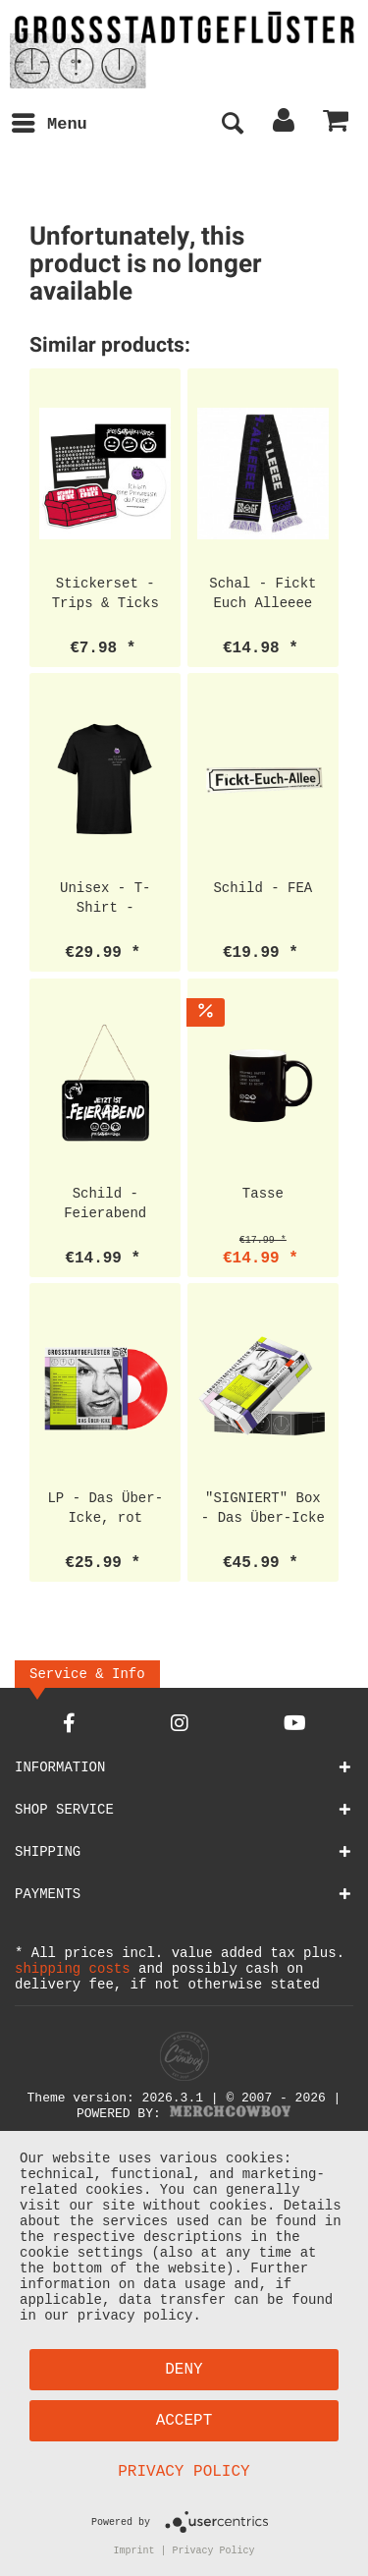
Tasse (263, 1193)
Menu (49, 122)
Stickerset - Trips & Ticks (105, 593)
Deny (183, 2367)
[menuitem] (48, 124)
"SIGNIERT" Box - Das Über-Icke (263, 1507)
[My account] (284, 124)
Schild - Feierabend (105, 1203)
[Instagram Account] (179, 1725)
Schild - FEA (262, 887)
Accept (184, 2418)
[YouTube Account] (295, 1725)
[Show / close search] (231, 124)
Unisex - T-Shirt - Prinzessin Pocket (105, 898)
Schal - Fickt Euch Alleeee (262, 593)
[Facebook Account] (69, 1725)
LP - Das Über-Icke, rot (105, 1507)
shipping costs (73, 1971)
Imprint (134, 2549)
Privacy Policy (183, 2469)
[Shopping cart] (336, 124)
